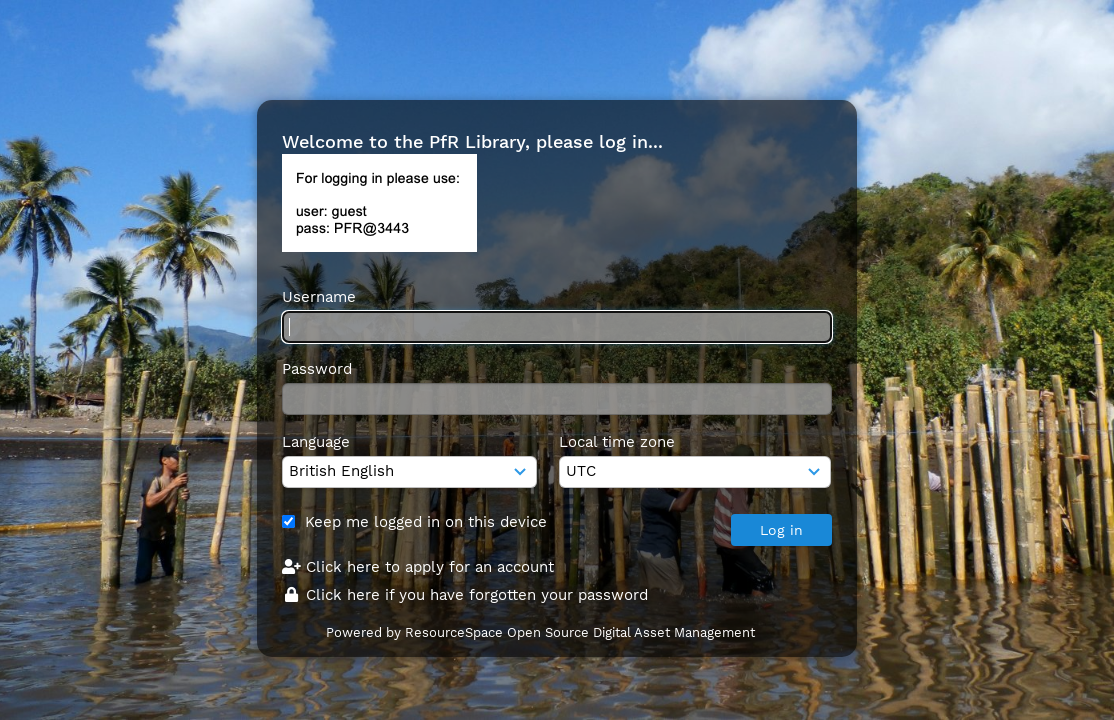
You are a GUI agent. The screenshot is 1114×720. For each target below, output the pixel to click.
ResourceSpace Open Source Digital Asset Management (580, 632)
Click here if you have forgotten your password (465, 595)
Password (317, 369)
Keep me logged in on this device (426, 522)
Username (319, 297)
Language (316, 442)
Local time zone (617, 442)
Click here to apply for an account (418, 567)
